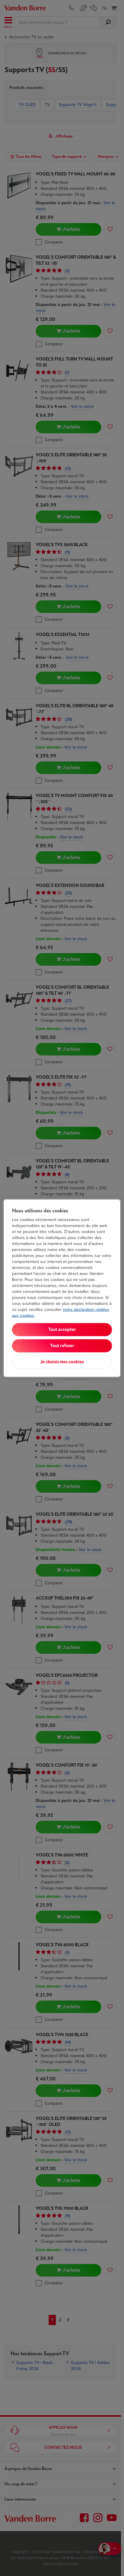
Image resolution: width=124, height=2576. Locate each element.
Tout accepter (62, 1329)
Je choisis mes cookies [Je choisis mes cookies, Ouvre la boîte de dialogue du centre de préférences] (62, 1362)
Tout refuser (62, 1345)
